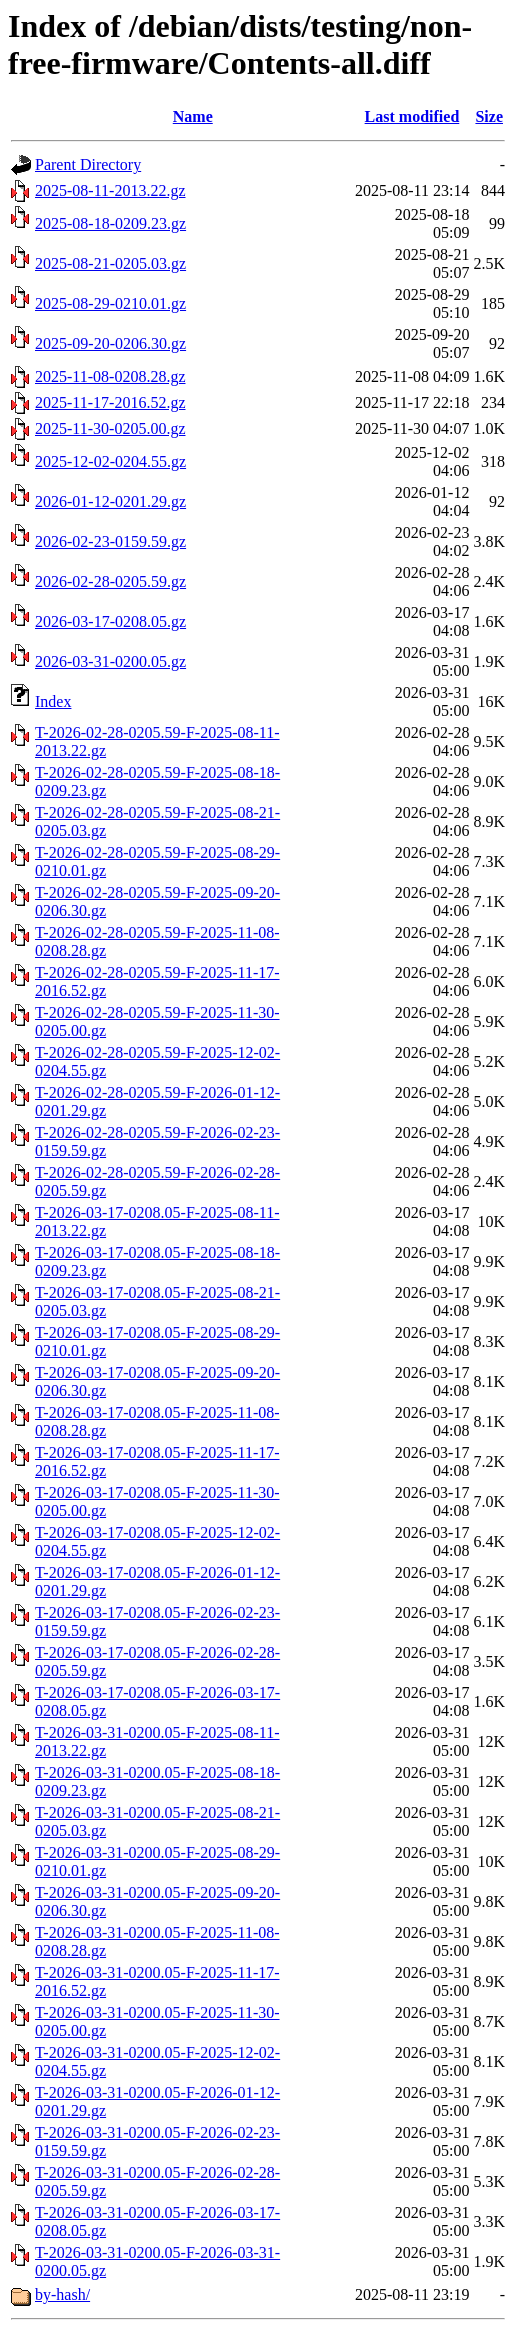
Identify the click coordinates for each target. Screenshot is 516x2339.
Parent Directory (88, 164)
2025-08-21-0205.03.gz (110, 263)
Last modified (412, 116)
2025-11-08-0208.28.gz (110, 376)
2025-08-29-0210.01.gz (110, 303)
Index (53, 701)
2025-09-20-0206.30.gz (110, 343)
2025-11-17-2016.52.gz (110, 402)
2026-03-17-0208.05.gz (110, 621)
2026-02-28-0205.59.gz (110, 581)
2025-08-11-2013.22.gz (110, 190)
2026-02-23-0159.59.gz (110, 541)
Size (489, 116)
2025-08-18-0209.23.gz (110, 223)
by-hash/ (62, 2294)
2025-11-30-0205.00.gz (110, 428)
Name (193, 116)
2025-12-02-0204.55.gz (110, 461)
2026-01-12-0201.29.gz (110, 501)
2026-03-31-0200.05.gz (110, 661)
